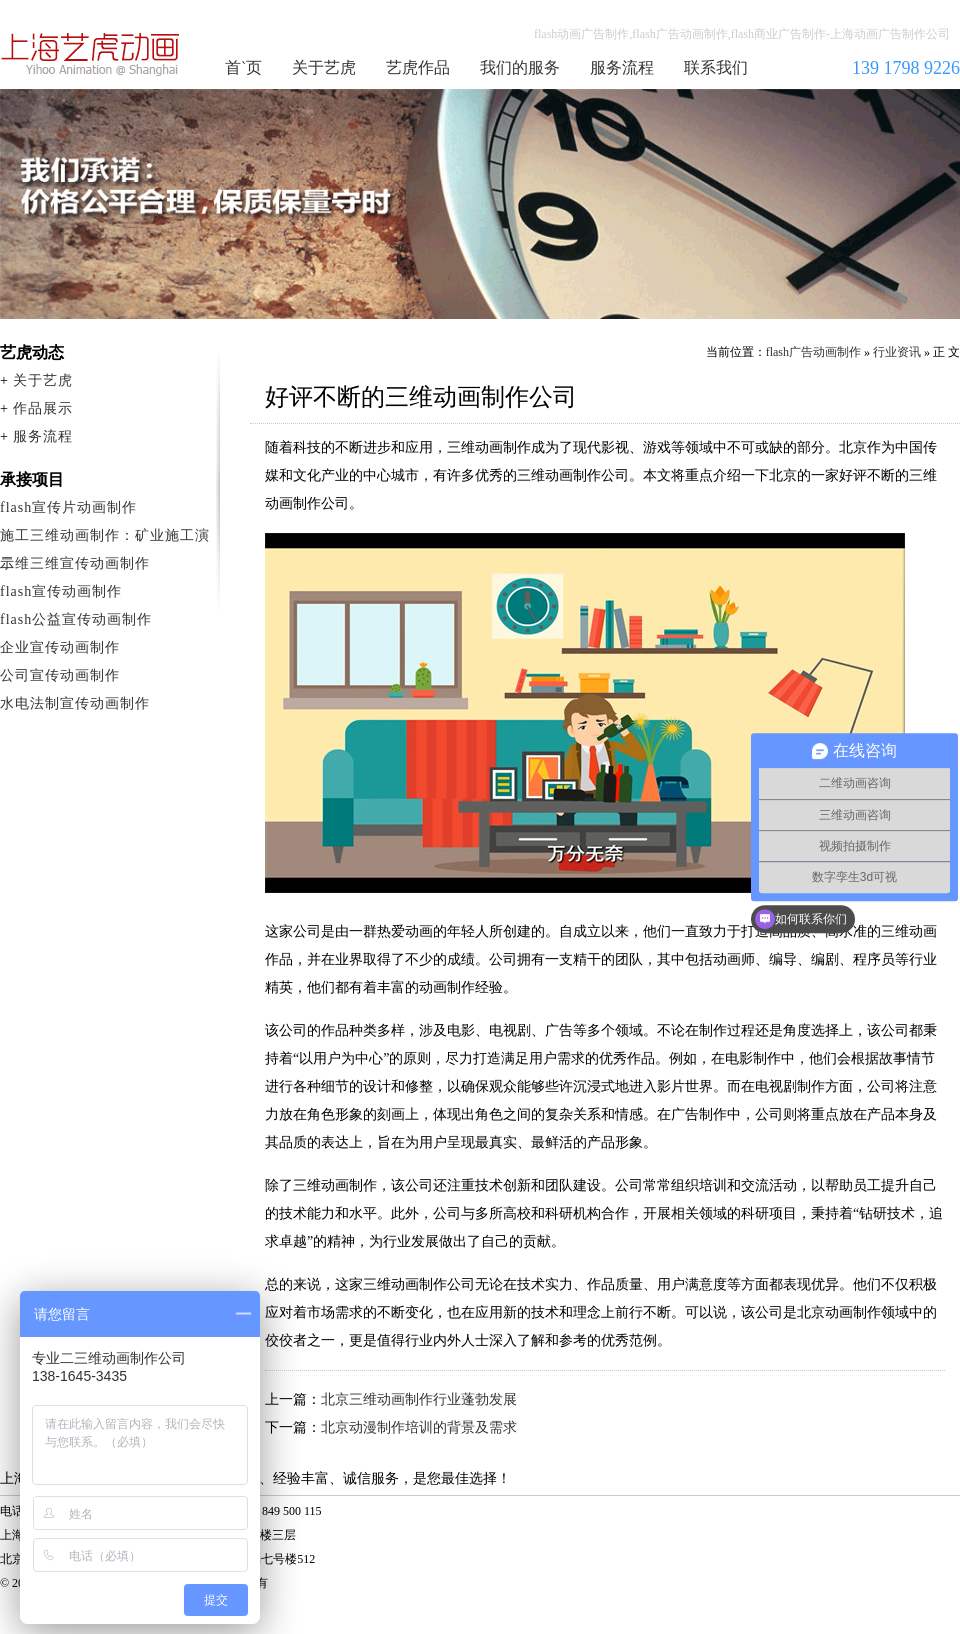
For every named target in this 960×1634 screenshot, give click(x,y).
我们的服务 (520, 67)
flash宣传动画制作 (61, 591)
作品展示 (43, 408)
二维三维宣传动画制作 (75, 563)
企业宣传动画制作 (60, 647)
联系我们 (716, 67)
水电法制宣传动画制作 (75, 703)
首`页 (243, 67)
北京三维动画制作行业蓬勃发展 (419, 1399)
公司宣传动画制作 (60, 675)
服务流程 (622, 67)
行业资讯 (897, 352)
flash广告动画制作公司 (91, 54)
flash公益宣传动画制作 (76, 619)
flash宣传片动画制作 (68, 507)
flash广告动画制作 (813, 352)
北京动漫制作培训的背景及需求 (419, 1427)
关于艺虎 (324, 67)
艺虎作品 (418, 67)
